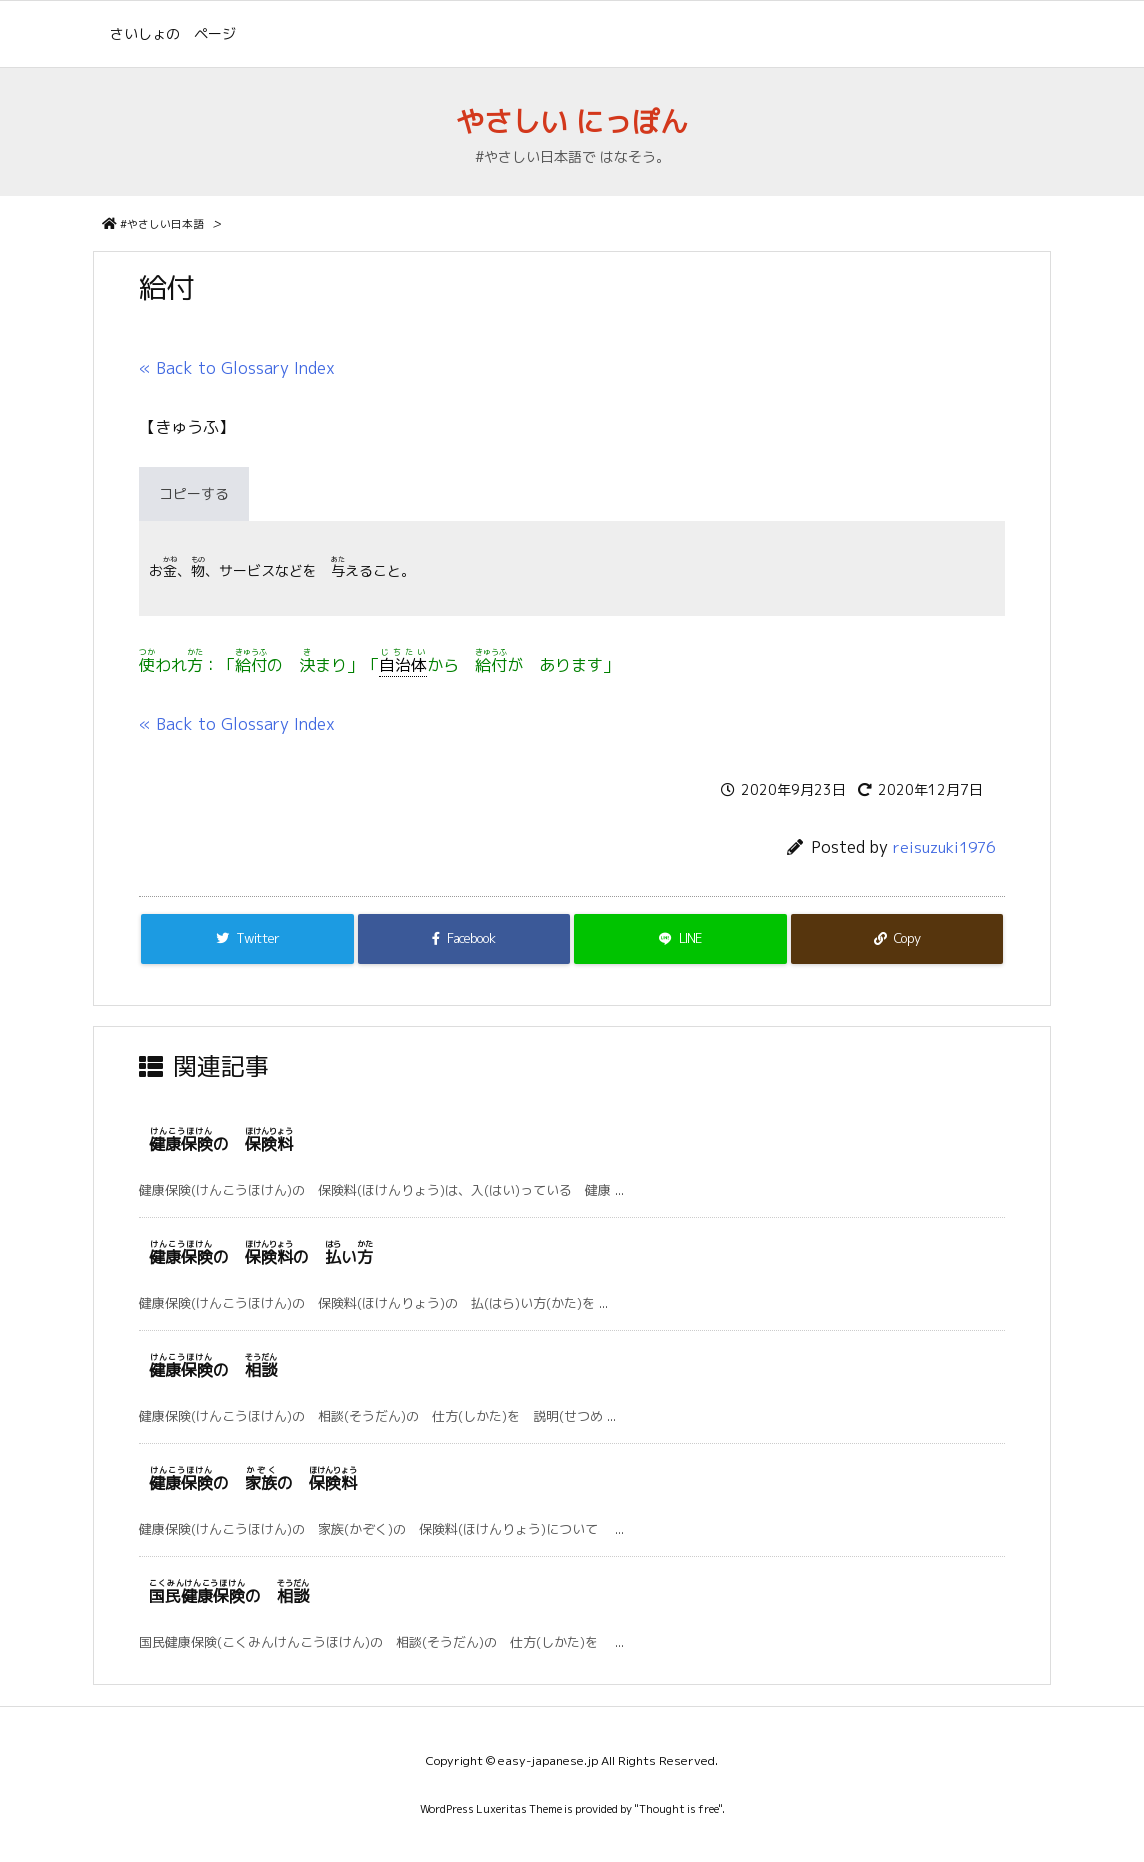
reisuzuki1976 (944, 847)
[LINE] (680, 939)
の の (253, 1483)
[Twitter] (247, 939)
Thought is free (678, 1809)
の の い (261, 1257)
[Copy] (897, 939)
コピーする (194, 493)
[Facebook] (464, 939)
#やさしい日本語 (162, 224)
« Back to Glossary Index (237, 368)
